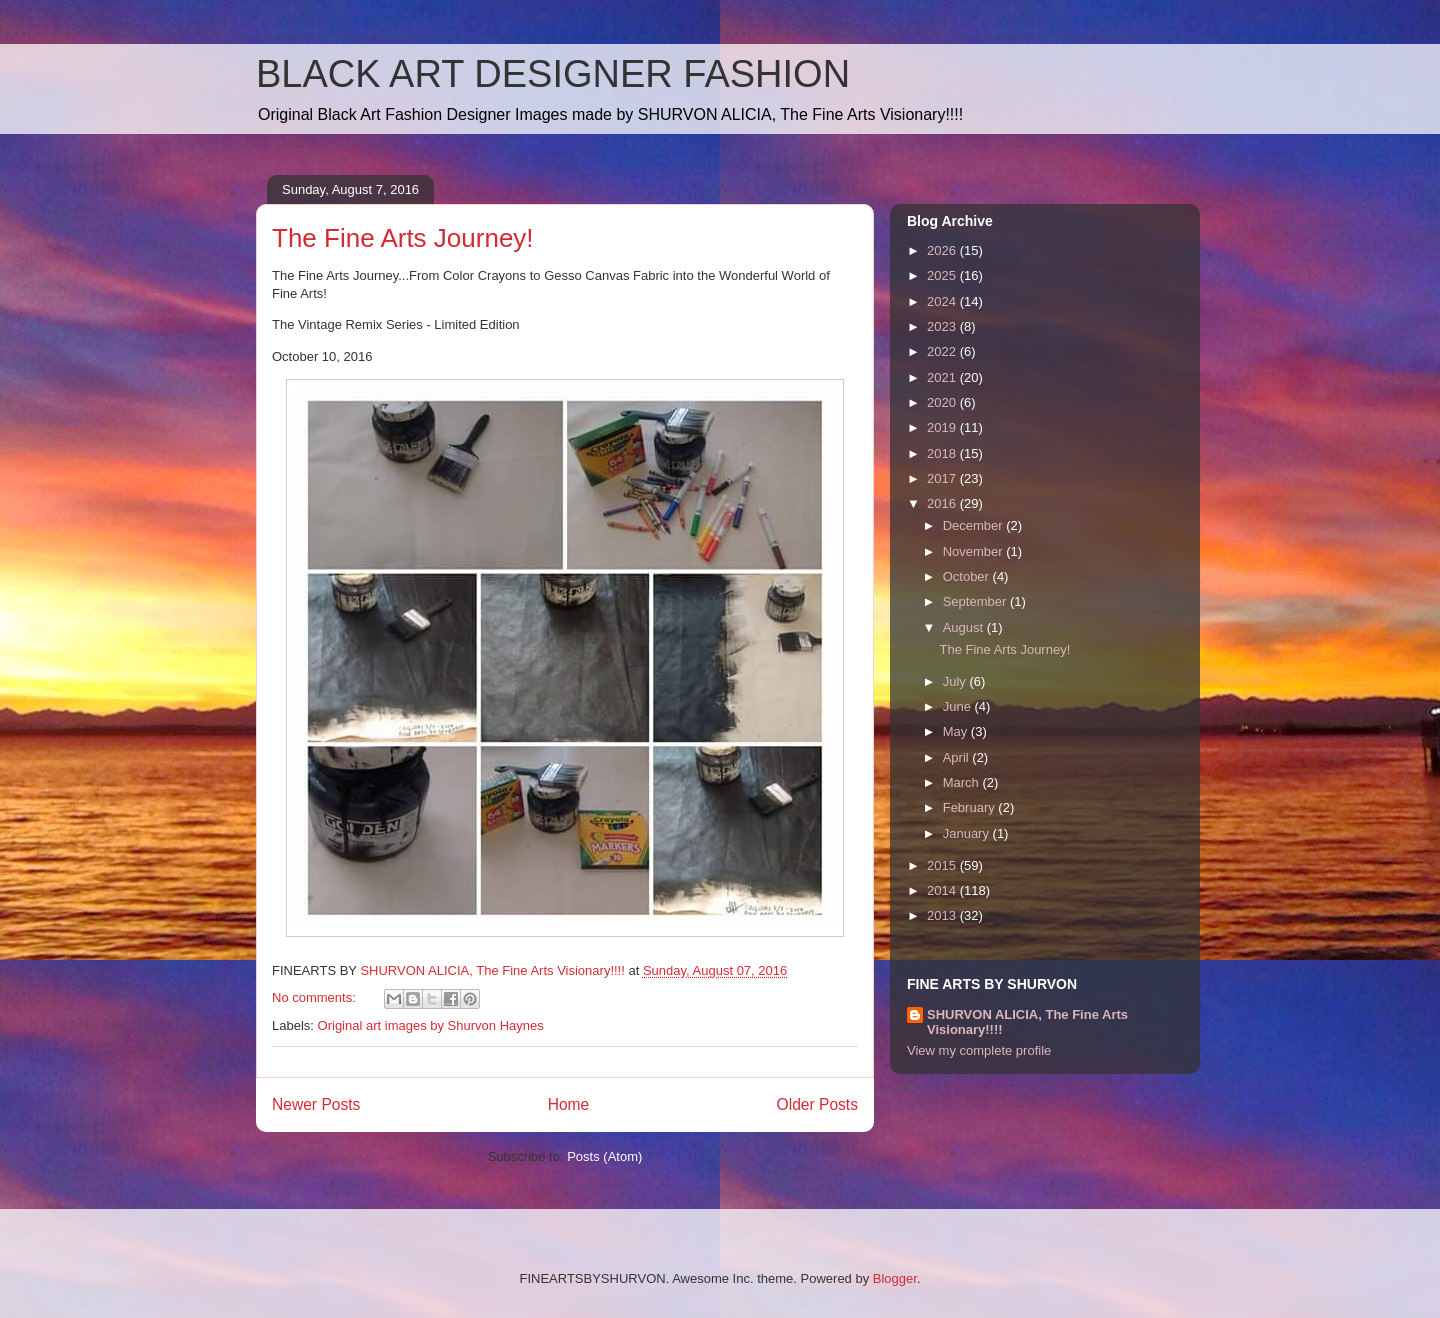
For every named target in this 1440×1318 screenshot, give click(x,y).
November (975, 551)
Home (569, 1104)
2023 (943, 326)
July (956, 681)
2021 (943, 377)
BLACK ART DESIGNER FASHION (553, 74)
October (968, 576)
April (958, 757)
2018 (943, 453)
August (965, 627)
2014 (943, 890)
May (957, 731)
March (963, 782)
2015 (943, 865)
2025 (943, 275)
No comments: (315, 997)
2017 (943, 478)
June (959, 706)
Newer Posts (316, 1104)
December (975, 525)
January (968, 833)
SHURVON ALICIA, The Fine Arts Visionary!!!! (1027, 1022)
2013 (943, 915)
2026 (943, 250)
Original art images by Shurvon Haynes (431, 1025)
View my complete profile (979, 1050)
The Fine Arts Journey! (403, 238)
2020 (943, 402)
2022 (943, 351)
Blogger (895, 1278)
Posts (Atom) (604, 1156)
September (976, 601)
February (971, 807)
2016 (943, 503)
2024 (943, 301)
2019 (943, 427)
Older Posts (817, 1104)
